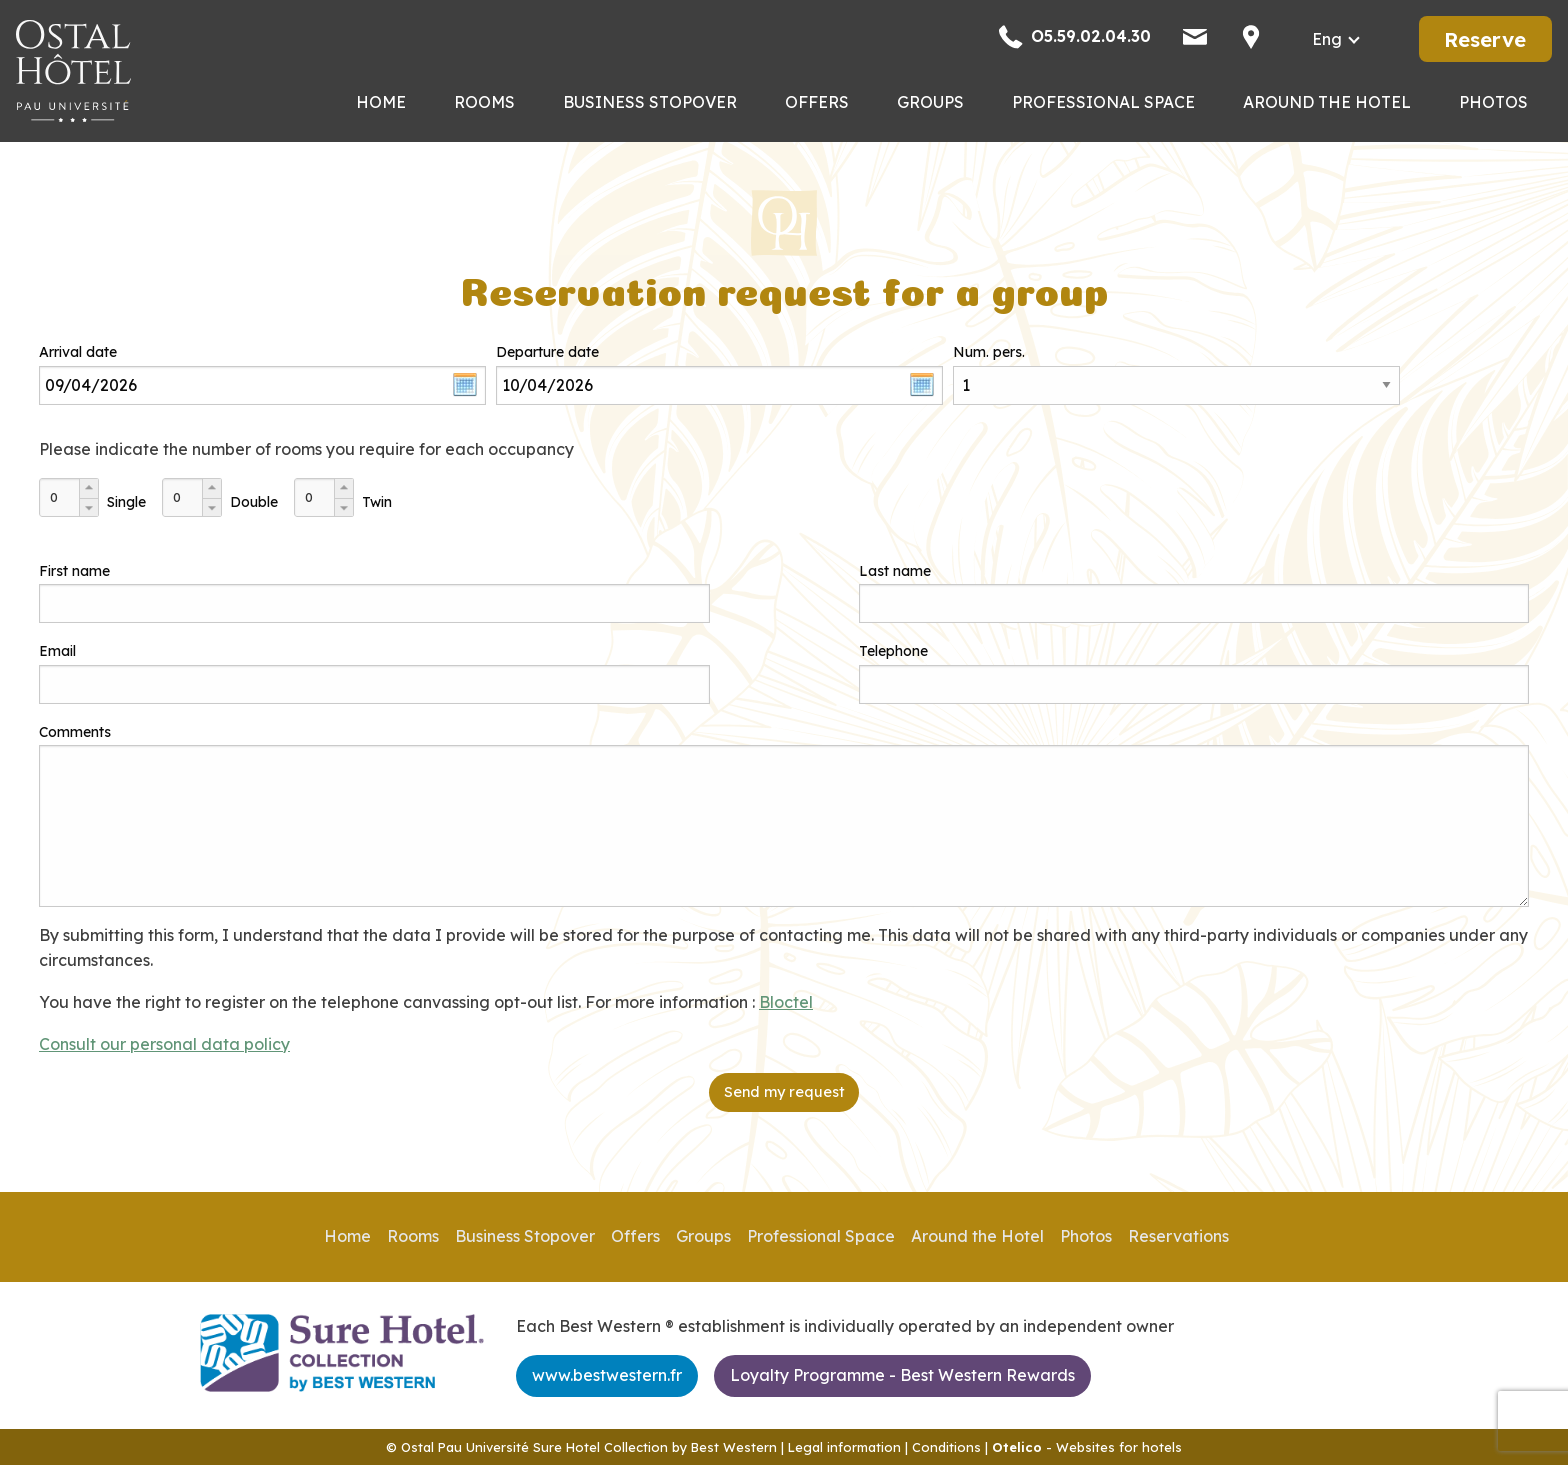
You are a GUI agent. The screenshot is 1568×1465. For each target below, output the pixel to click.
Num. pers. (989, 352)
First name (74, 571)
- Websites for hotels (1087, 1447)
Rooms (484, 102)
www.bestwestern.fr (607, 1375)
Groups (930, 102)
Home (381, 102)
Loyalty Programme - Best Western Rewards (902, 1375)
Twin (377, 502)
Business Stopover (650, 102)
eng (1327, 39)
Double (254, 502)
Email (57, 651)
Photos (1493, 102)
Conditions (946, 1447)
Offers (817, 102)
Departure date (547, 352)
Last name (895, 571)
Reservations (1178, 1236)
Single (126, 502)
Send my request (784, 1092)
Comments (75, 732)
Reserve (1485, 39)
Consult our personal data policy (164, 1044)
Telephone (893, 651)
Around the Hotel (1327, 102)
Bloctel (786, 1002)
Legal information (844, 1447)
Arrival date (78, 352)
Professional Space (1103, 102)
